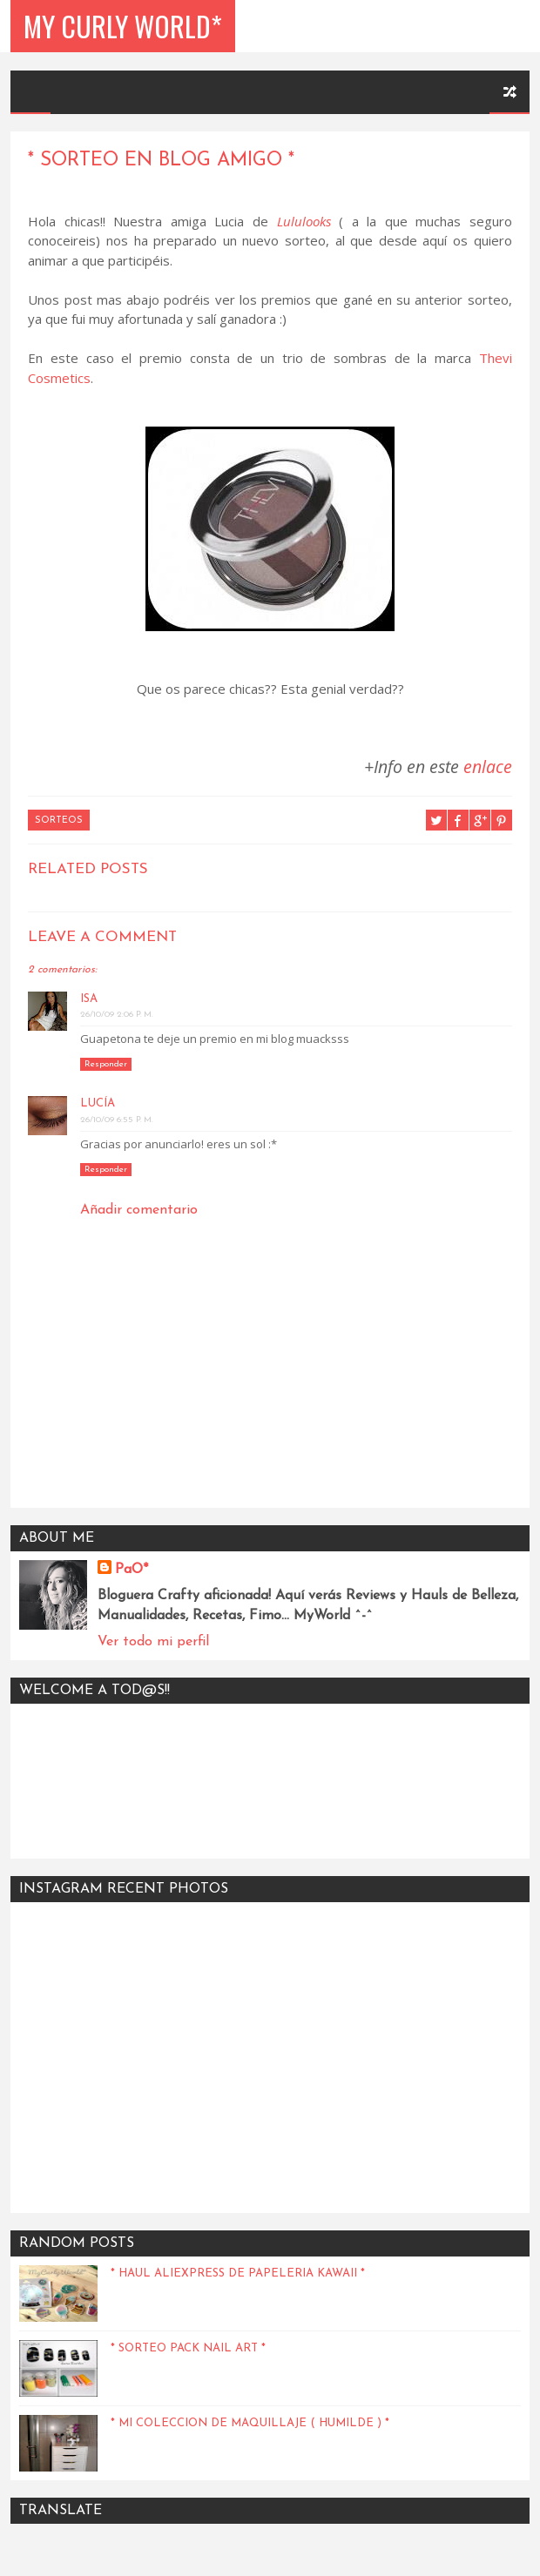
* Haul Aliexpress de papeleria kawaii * (238, 2273)
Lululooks (304, 221)
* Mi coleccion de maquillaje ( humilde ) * (250, 2423)
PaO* (131, 1570)
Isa (89, 999)
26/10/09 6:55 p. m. (116, 1120)
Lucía (97, 1103)
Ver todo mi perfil (153, 1642)
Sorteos (59, 820)
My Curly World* (123, 25)
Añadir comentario (139, 1210)
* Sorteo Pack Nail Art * (188, 2348)
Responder (105, 1064)
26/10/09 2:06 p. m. (116, 1014)
